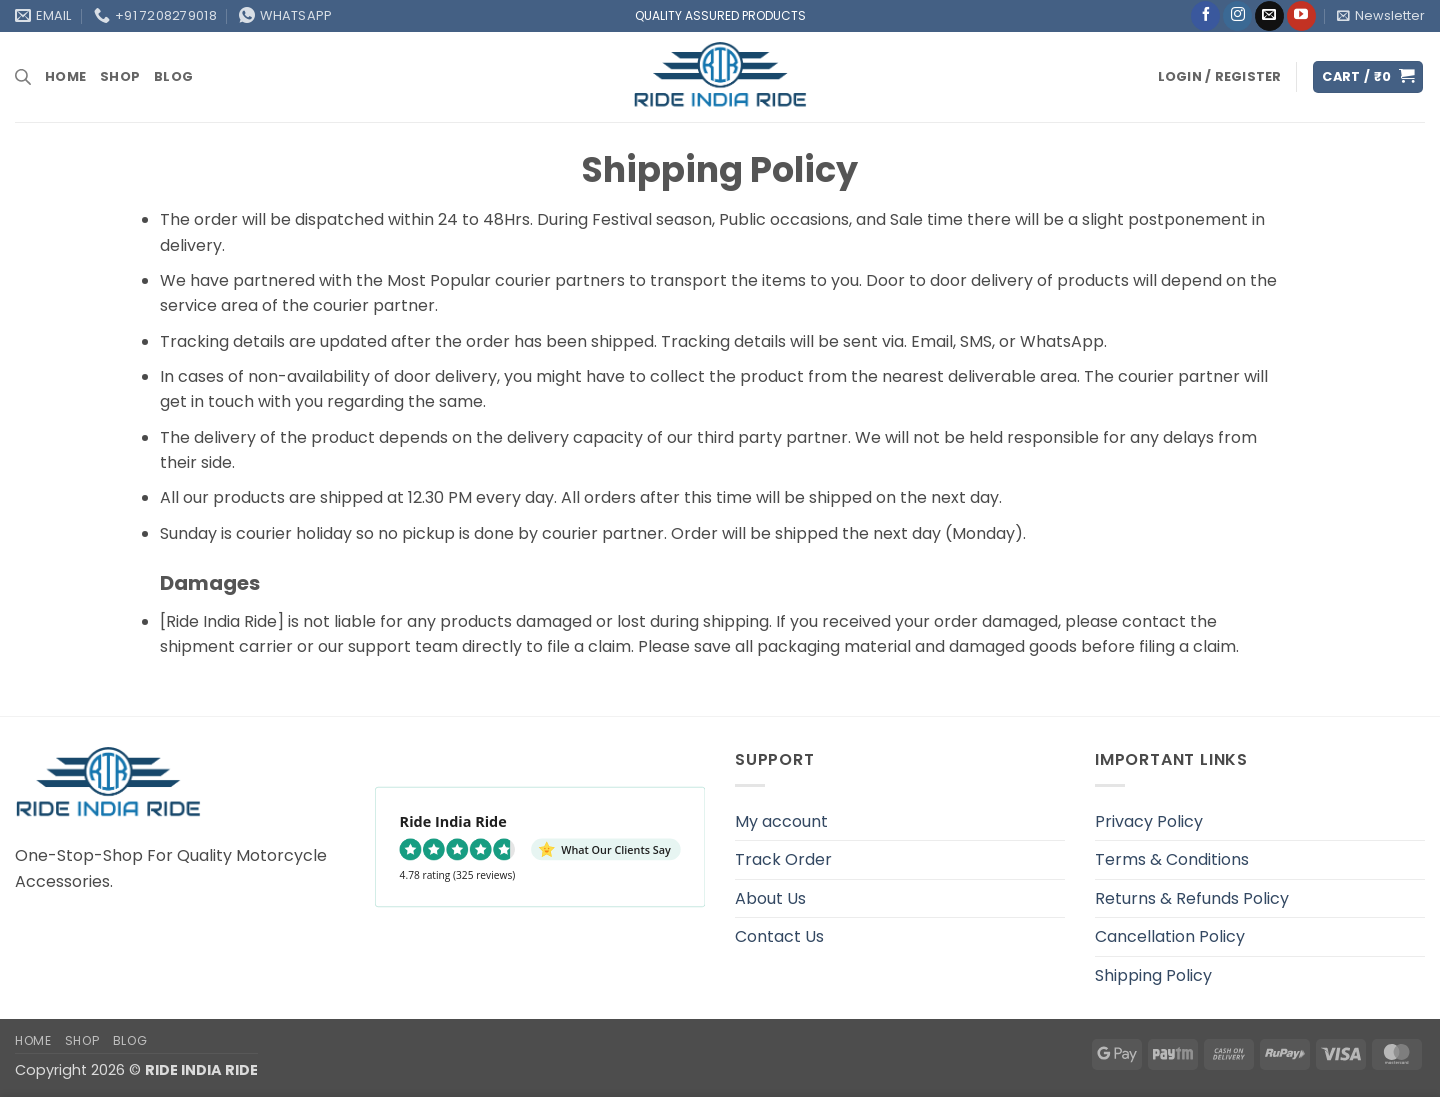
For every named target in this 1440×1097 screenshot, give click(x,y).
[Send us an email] (1269, 16)
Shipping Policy (1153, 975)
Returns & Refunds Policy (1192, 898)
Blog (173, 76)
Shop (120, 76)
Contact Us (779, 936)
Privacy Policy (1149, 821)
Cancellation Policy (1170, 936)
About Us (770, 898)
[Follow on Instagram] (1237, 16)
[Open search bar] (23, 77)
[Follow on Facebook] (1205, 16)
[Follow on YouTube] (1301, 16)
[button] (1381, 16)
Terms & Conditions (1172, 859)
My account (781, 821)
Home (65, 76)
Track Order (783, 859)
